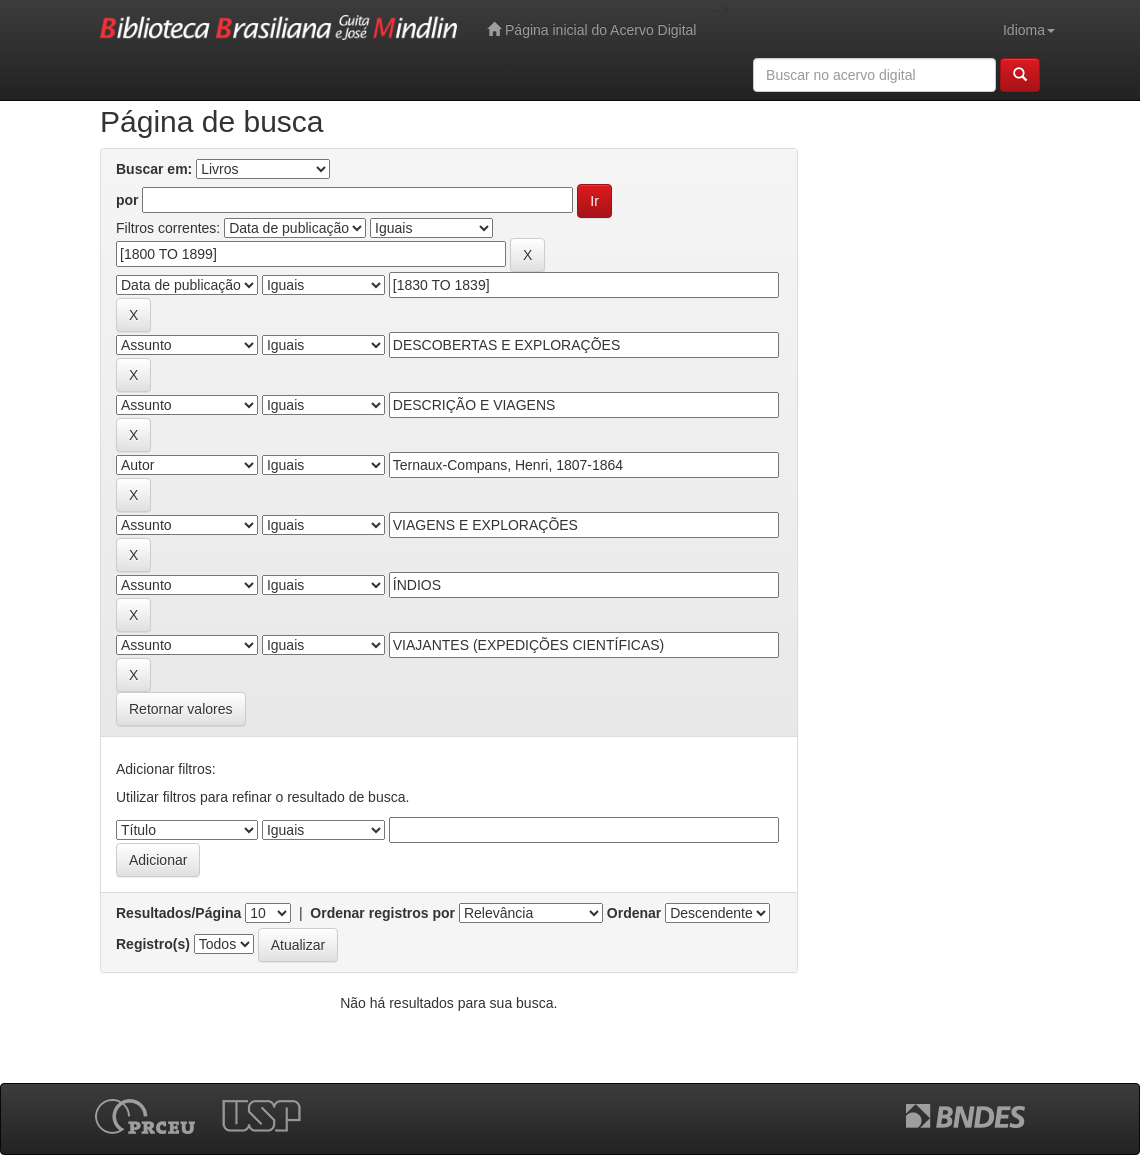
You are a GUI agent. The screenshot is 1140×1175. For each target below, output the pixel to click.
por (127, 200)
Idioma (1029, 30)
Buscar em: (154, 169)
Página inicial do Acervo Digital (591, 29)
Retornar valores (181, 709)
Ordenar (634, 913)
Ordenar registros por (382, 913)
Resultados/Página (178, 913)
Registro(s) (153, 944)
